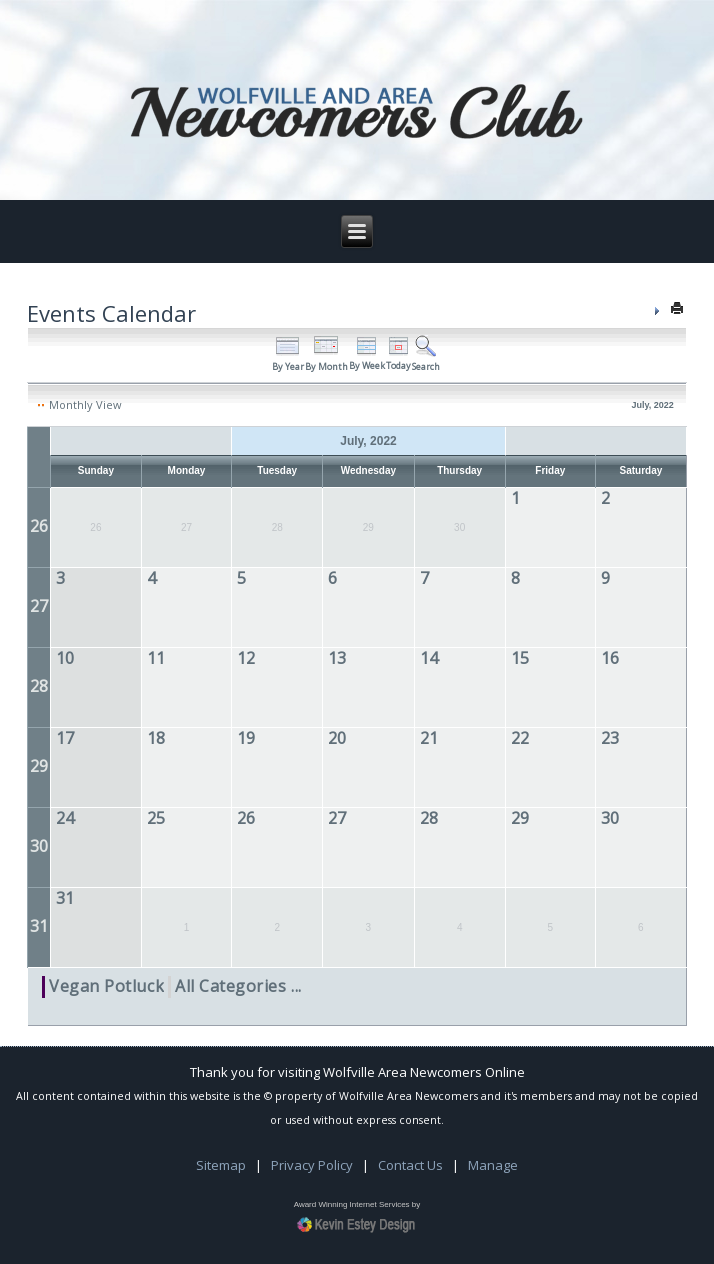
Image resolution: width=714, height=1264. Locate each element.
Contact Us (410, 1165)
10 (65, 658)
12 (246, 658)
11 (156, 658)
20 (337, 738)
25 (156, 818)
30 (39, 846)
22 (520, 738)
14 (429, 658)
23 (610, 738)
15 (520, 658)
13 (337, 658)
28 (39, 686)
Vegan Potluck (106, 986)
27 (39, 606)
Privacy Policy (312, 1165)
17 (65, 738)
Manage (493, 1165)
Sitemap (221, 1165)
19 (246, 738)
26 (39, 526)
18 (156, 738)
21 (429, 738)
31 (39, 926)
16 (610, 658)
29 (39, 766)
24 (65, 818)
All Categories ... (238, 986)
